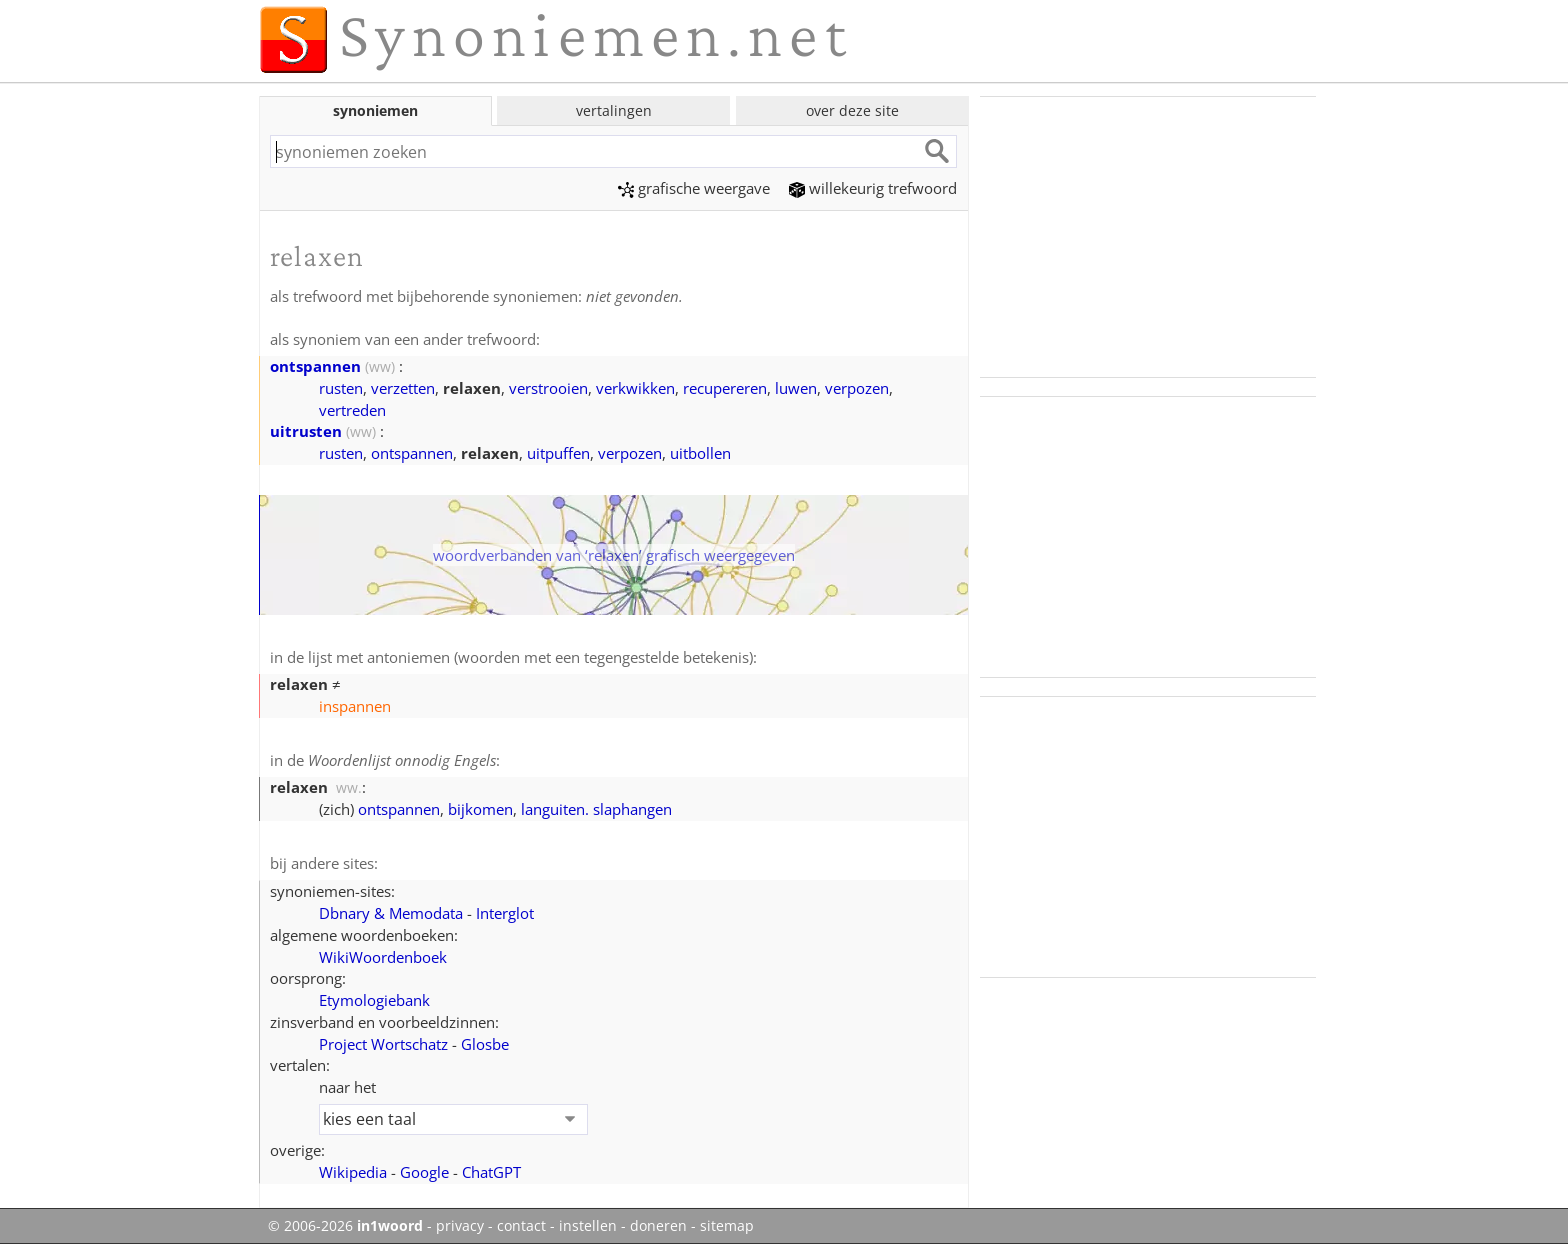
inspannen (355, 706)
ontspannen (315, 366)
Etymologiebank (374, 1000)
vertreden (352, 410)
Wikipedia (353, 1172)
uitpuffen (558, 453)
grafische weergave (694, 188)
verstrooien (548, 388)
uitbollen (700, 453)
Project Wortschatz (383, 1044)
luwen (796, 388)
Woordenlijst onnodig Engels (402, 760)
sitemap (727, 1226)
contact (521, 1226)
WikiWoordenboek (383, 957)
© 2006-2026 (345, 1226)
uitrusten (306, 431)
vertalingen (614, 110)
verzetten (403, 388)
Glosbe (485, 1044)
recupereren (725, 388)
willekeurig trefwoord (873, 188)
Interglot (505, 913)
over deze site (852, 110)
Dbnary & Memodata (391, 913)
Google (424, 1172)
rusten (341, 388)
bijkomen (480, 809)
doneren (658, 1226)
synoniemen (375, 110)
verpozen (857, 388)
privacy (460, 1226)
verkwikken (635, 388)
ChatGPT (491, 1172)
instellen (588, 1226)
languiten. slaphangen (596, 809)
